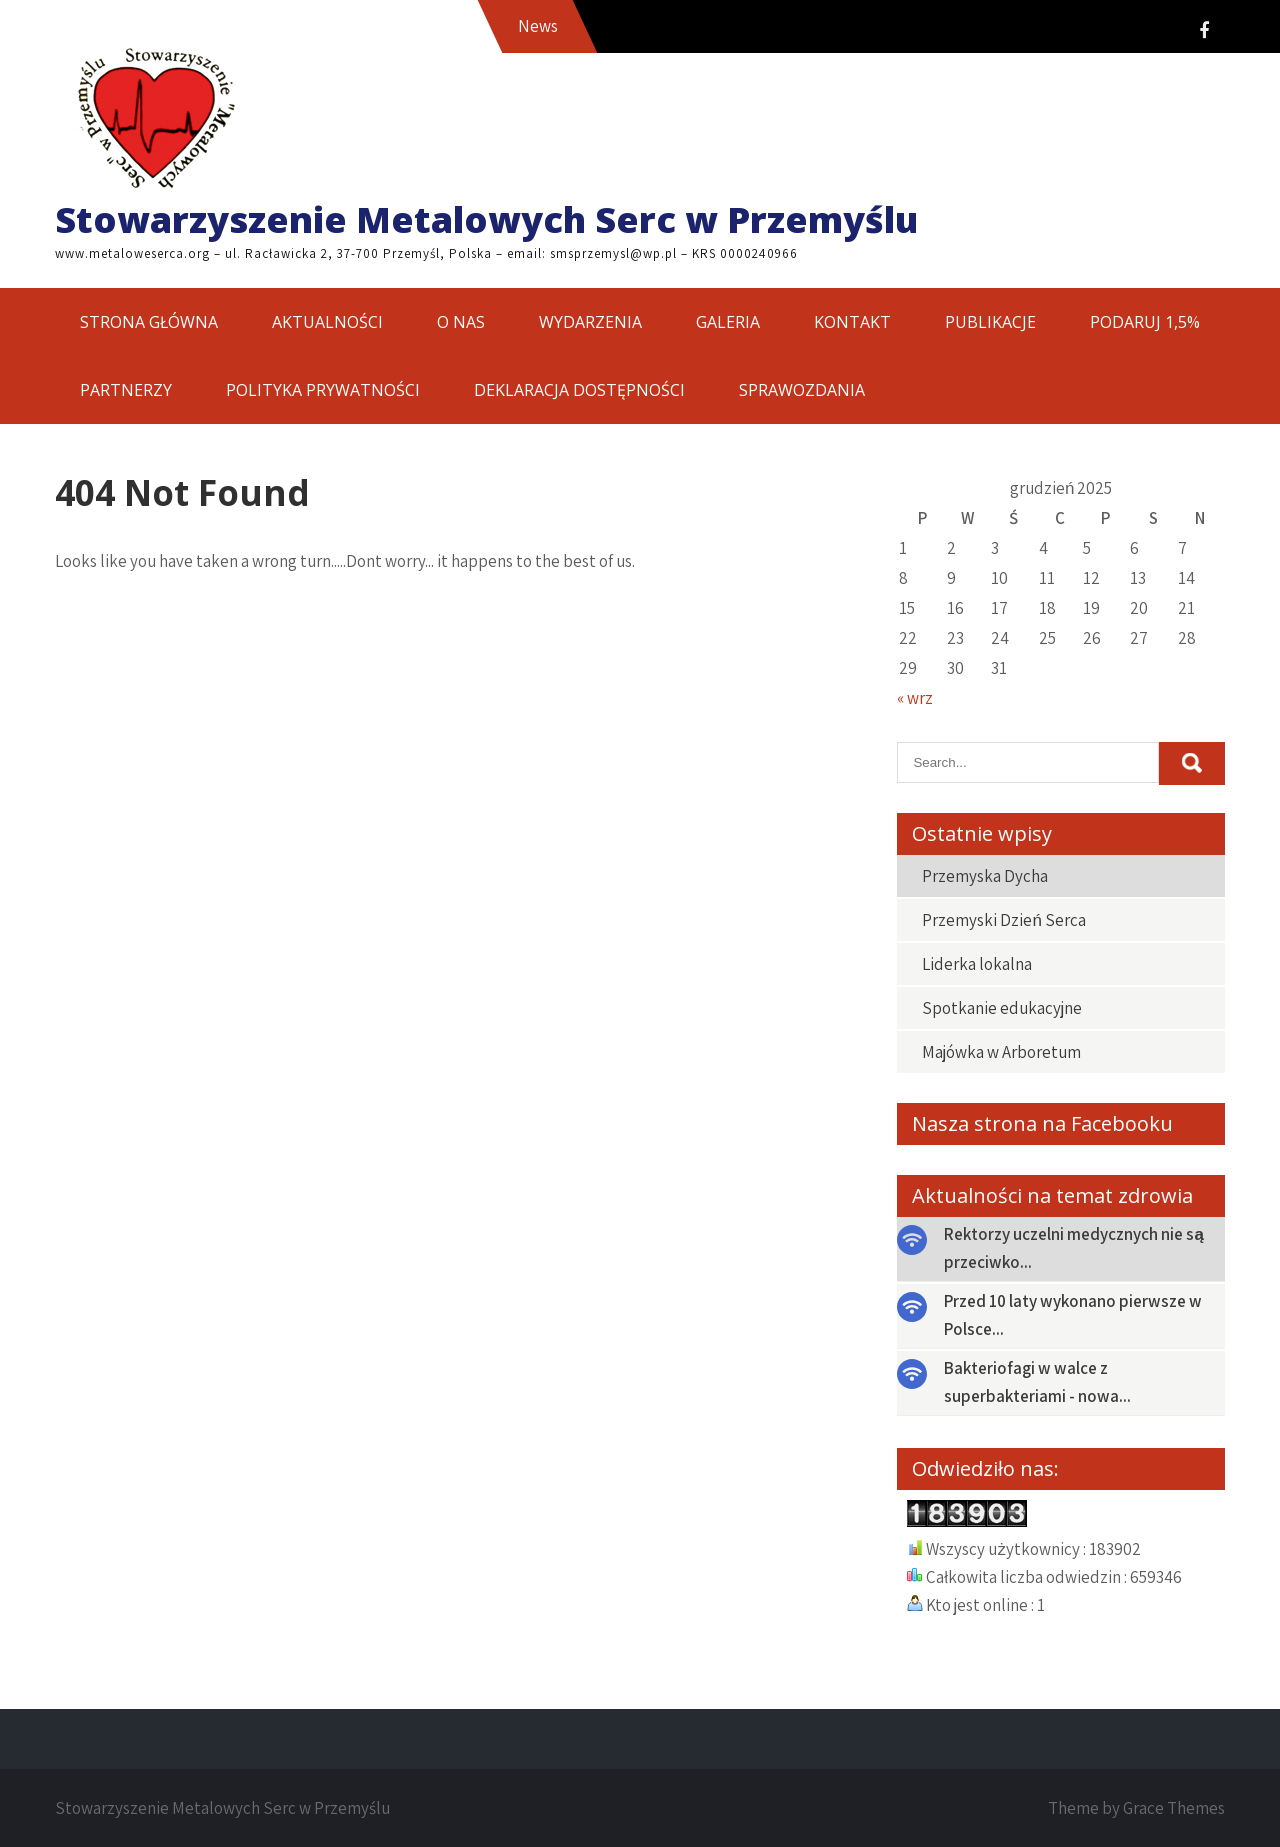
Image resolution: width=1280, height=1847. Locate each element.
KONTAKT (852, 322)
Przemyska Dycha (985, 876)
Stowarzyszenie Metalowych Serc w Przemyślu (486, 219)
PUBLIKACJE (990, 322)
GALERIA (728, 322)
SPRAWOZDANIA (802, 390)
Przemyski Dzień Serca (1003, 920)
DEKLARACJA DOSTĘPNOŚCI (579, 390)
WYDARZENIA (590, 322)
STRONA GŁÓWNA (149, 322)
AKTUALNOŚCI (327, 322)
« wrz (915, 698)
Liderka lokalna (977, 964)
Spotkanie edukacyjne (1002, 1008)
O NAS (461, 322)
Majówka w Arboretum (1001, 1052)
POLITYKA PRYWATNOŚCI (323, 390)
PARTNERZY (126, 390)
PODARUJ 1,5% (1145, 322)
